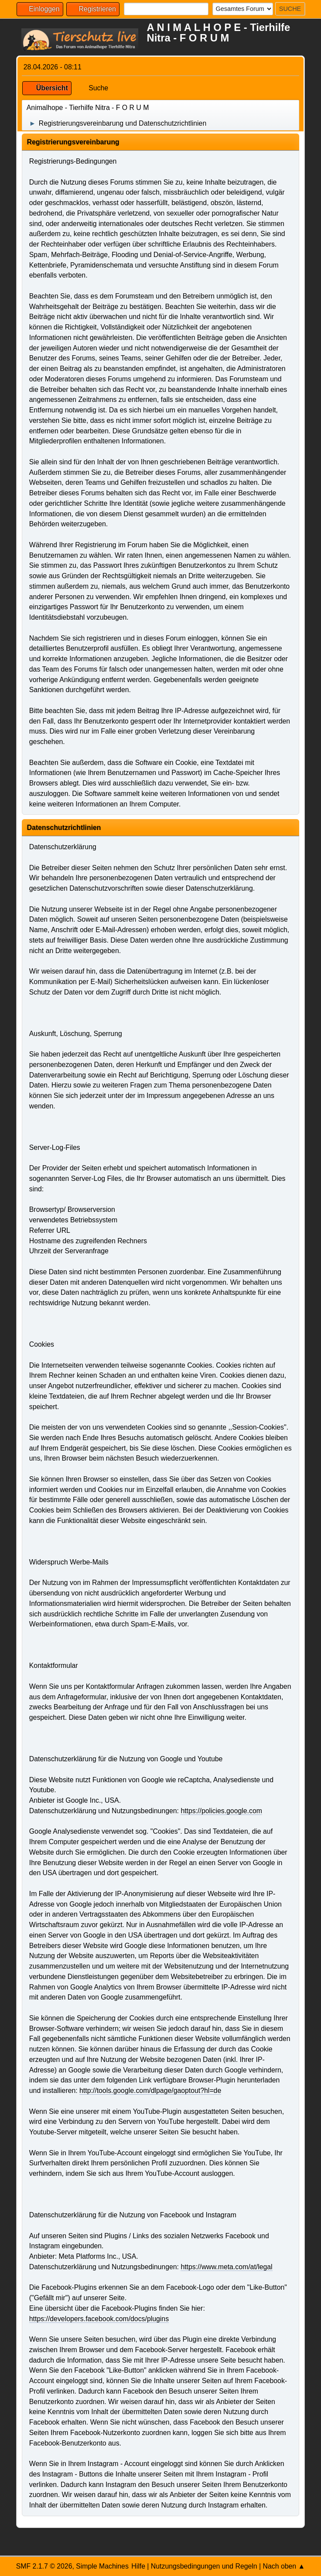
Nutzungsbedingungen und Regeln (204, 2566)
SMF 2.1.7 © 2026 (44, 2566)
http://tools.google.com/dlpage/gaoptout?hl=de (150, 2090)
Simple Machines (102, 2566)
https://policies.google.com (221, 1811)
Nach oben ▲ (284, 2566)
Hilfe (138, 2566)
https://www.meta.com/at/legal (226, 2267)
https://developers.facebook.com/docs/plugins (99, 2318)
